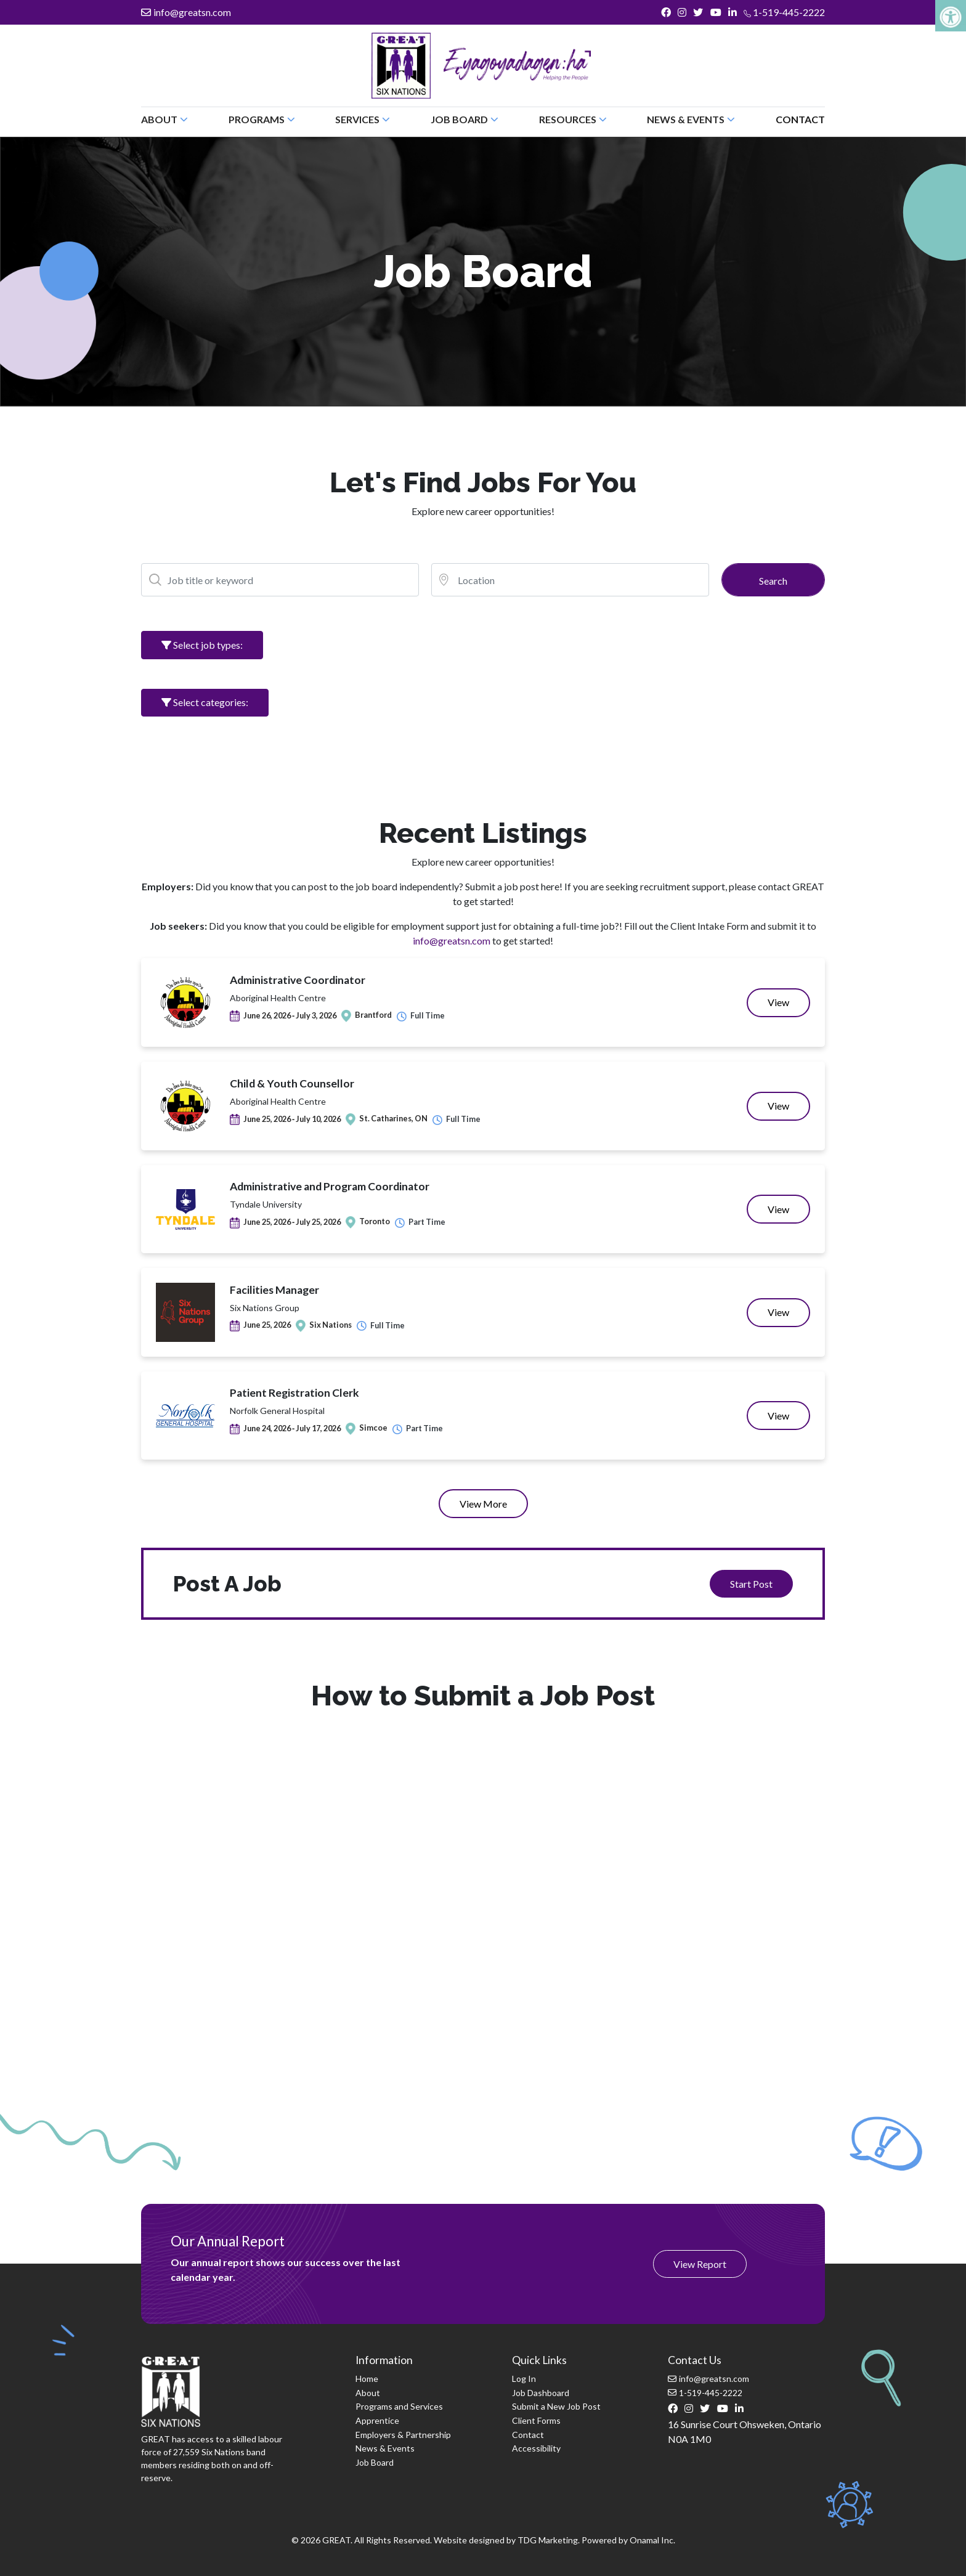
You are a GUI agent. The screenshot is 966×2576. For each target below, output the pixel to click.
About (367, 2392)
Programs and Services (399, 2406)
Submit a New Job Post (556, 2406)
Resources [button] (573, 119)
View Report (699, 2264)
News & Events (385, 2448)
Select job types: (202, 645)
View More (483, 1503)
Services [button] (362, 119)
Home (366, 2378)
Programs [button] (262, 119)
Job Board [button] (464, 119)
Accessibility (536, 2448)
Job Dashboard (540, 2392)
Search (773, 581)
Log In (524, 2378)
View (789, 1005)
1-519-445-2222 (784, 12)
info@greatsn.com (186, 12)
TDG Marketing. (549, 2540)
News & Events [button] (691, 119)
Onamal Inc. (652, 2540)
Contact (800, 119)
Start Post (751, 1584)
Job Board (374, 2462)
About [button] (164, 119)
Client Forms (536, 2420)
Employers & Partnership (403, 2434)
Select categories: (204, 702)
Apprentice (377, 2420)
